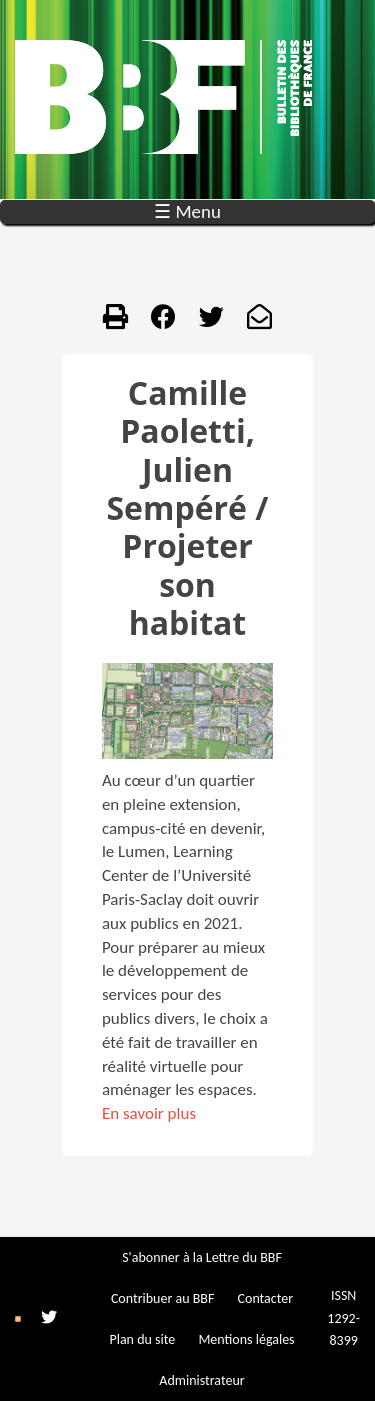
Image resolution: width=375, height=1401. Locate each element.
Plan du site (142, 1339)
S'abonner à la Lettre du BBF (202, 1257)
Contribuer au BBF (162, 1298)
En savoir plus (149, 1113)
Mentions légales (246, 1339)
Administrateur (201, 1380)
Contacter (266, 1298)
